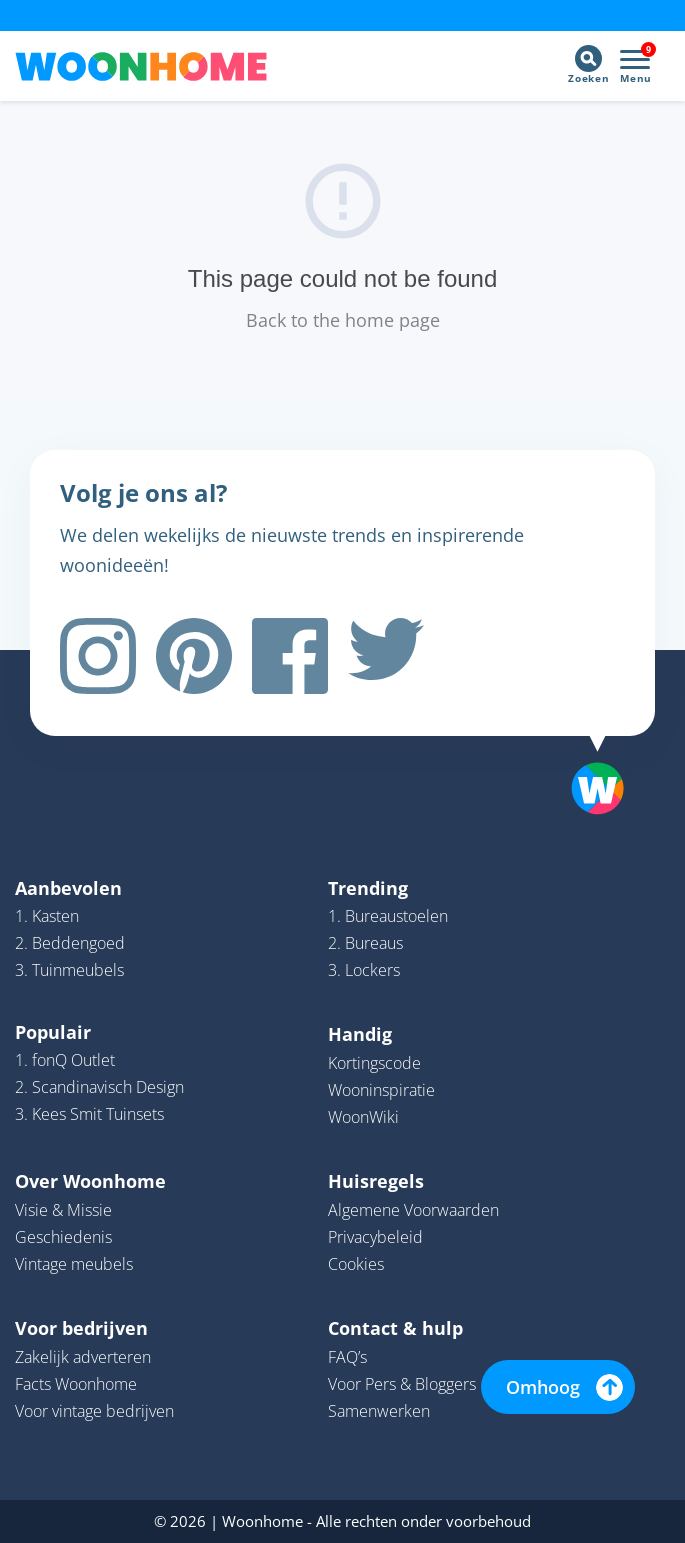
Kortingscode (374, 1063)
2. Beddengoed (70, 943)
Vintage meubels (74, 1264)
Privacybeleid (375, 1237)
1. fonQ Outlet (65, 1060)
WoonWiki (363, 1117)
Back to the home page (343, 320)
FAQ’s (347, 1357)
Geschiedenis (63, 1237)
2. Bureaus (365, 943)
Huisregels (376, 1181)
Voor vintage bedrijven (94, 1411)
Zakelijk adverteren (83, 1357)
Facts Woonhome (76, 1384)
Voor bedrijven (81, 1328)
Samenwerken (379, 1411)
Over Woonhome (90, 1181)
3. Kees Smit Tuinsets (89, 1114)
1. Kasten (47, 916)
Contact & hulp (395, 1328)
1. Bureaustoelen (388, 916)
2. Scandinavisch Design (99, 1087)
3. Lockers (364, 970)
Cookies (356, 1264)
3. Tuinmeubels (69, 970)
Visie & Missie (63, 1210)
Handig (360, 1034)
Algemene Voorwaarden (413, 1210)
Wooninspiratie (381, 1090)
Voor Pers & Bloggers (402, 1384)
